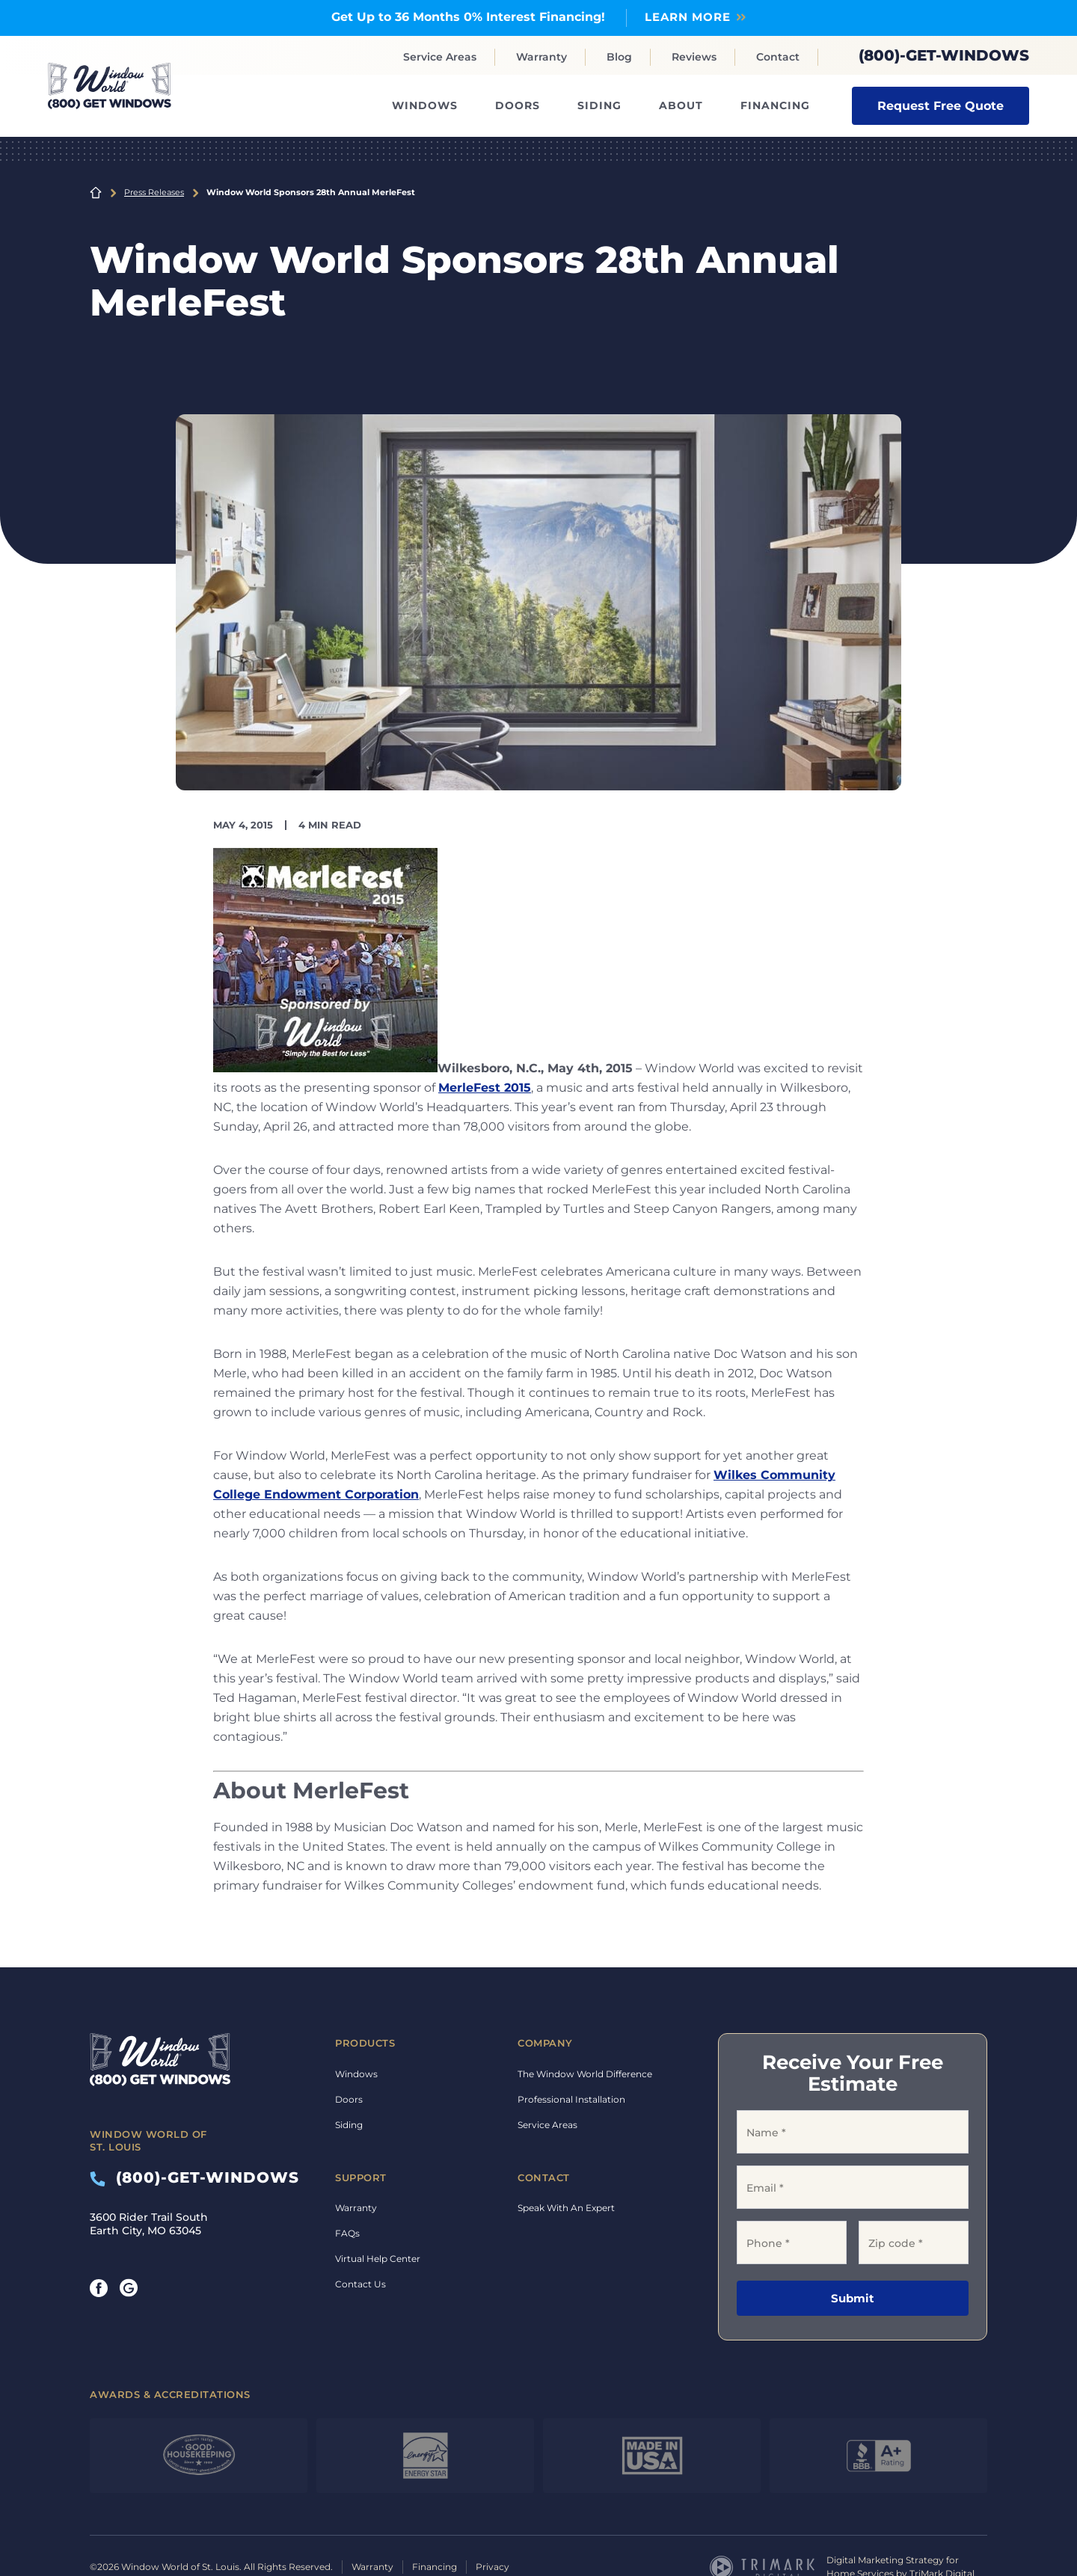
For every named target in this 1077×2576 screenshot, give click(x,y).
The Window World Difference (585, 2073)
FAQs (347, 2233)
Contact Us (360, 2284)
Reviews (694, 57)
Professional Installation (571, 2099)
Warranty (541, 57)
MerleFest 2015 (484, 1087)
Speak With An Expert (566, 2207)
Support (361, 2177)
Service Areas (439, 57)
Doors (517, 105)
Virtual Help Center (377, 2258)
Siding (599, 105)
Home (96, 192)
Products (365, 2043)
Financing (775, 105)
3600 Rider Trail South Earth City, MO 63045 (149, 2223)
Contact (778, 57)
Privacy (492, 2566)
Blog (619, 57)
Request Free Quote (940, 105)
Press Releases (154, 192)
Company (545, 2043)
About (681, 105)
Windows (425, 105)
